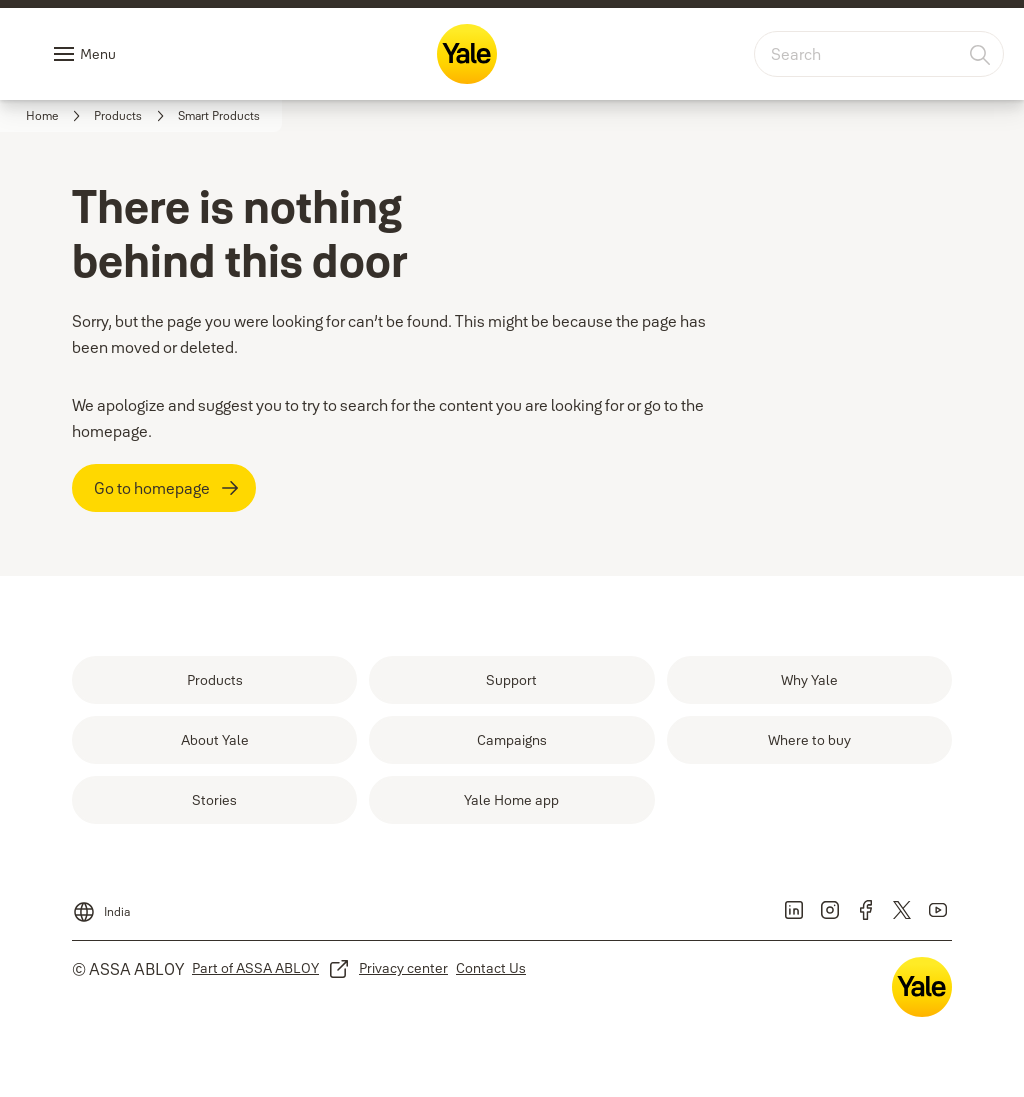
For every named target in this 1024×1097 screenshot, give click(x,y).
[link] (56, 116)
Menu (98, 54)
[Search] (981, 54)
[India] (101, 906)
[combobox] (879, 54)
